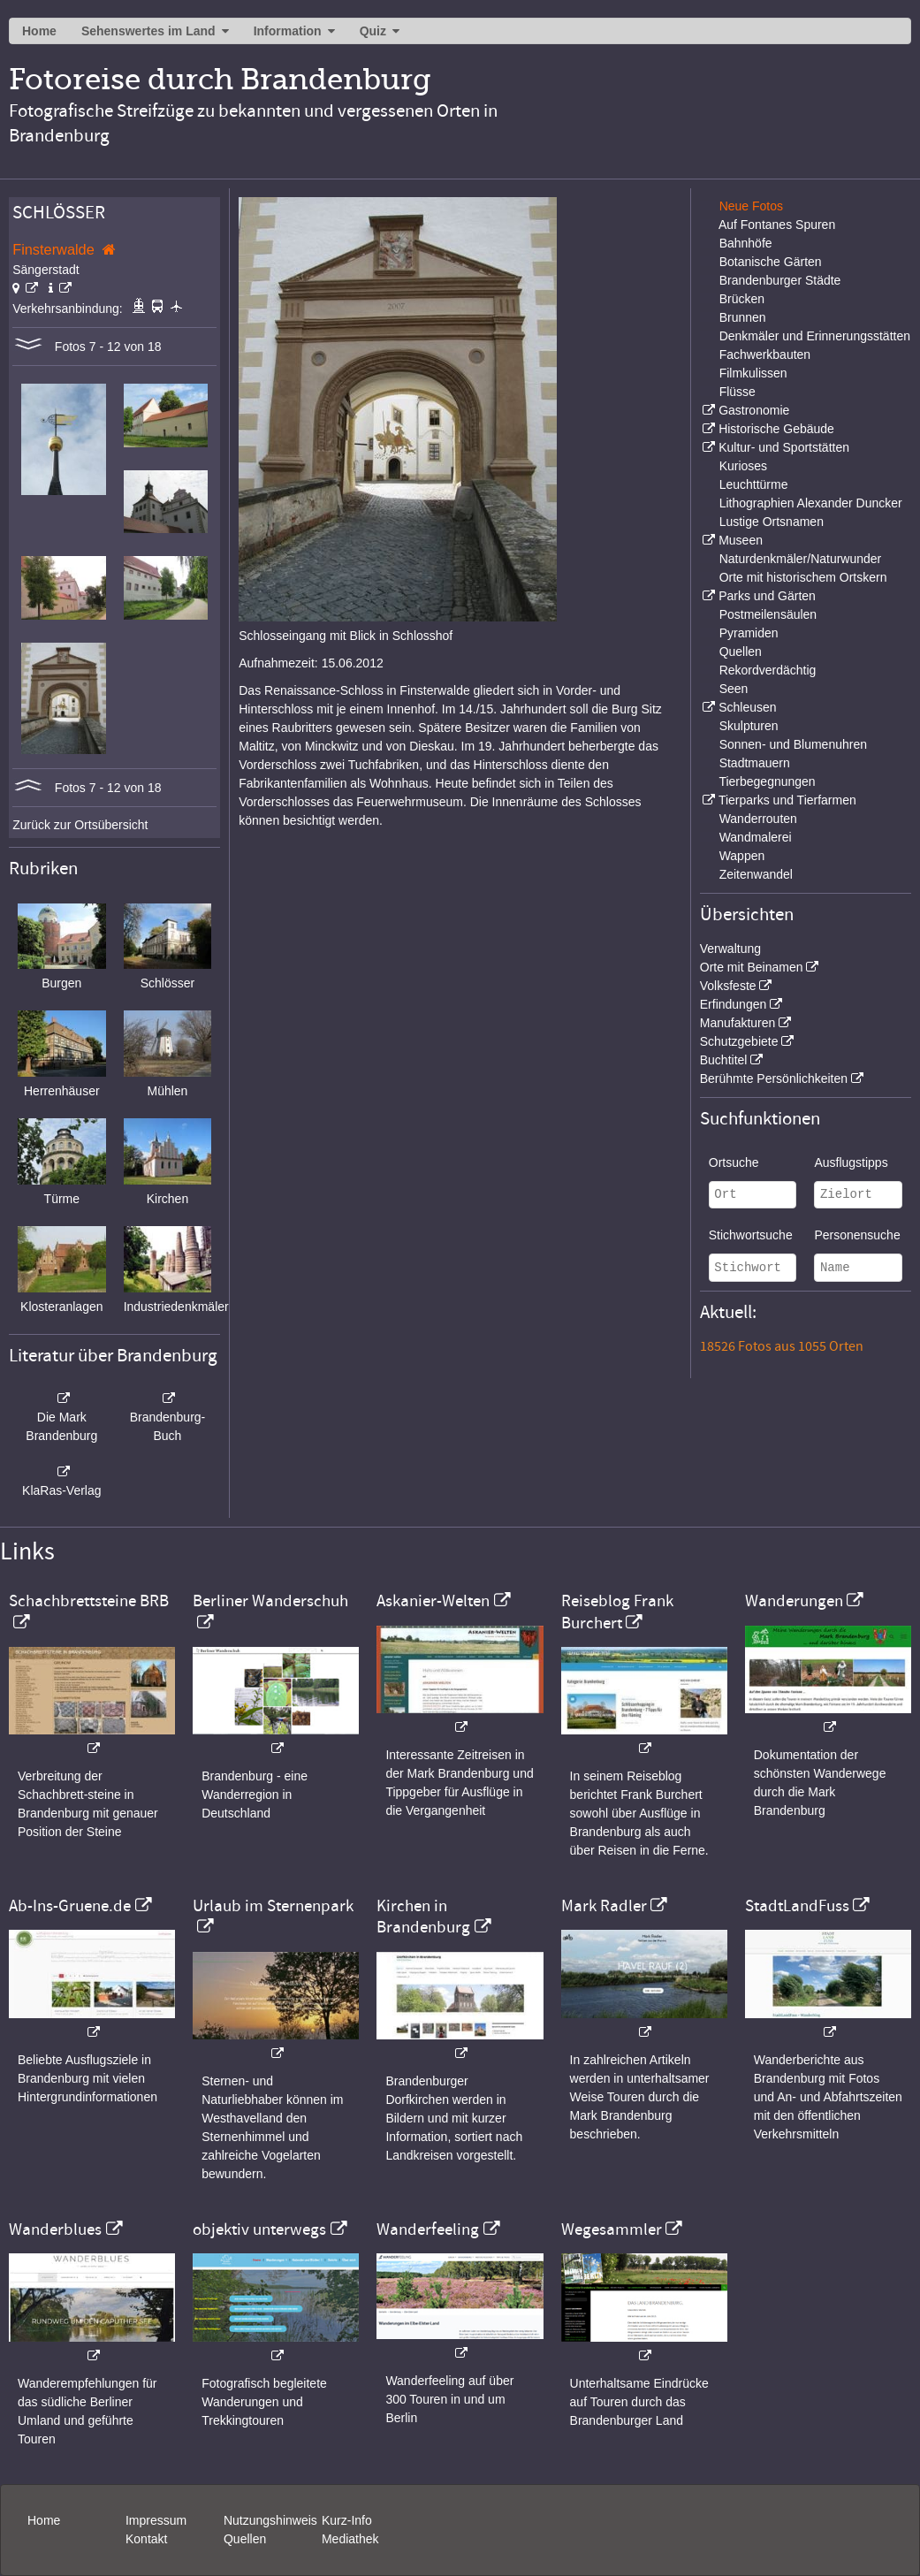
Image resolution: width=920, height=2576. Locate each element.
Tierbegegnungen (767, 781)
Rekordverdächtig (768, 670)
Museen (741, 540)
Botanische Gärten (770, 262)
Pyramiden (749, 633)
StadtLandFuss (797, 1906)
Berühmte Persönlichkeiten (774, 1078)
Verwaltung (730, 948)
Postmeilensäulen (768, 614)
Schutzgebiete (739, 1041)
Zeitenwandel (756, 874)
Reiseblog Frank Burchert (617, 1611)
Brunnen (742, 317)
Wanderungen (794, 1601)
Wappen (742, 856)
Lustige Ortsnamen (771, 521)
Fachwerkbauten (765, 354)
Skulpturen (749, 726)
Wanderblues (55, 2229)
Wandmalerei (755, 837)
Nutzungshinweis (270, 2520)
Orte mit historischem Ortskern (803, 577)
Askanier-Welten (433, 1601)
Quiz (373, 31)
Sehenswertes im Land (148, 31)
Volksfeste (728, 986)
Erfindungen (733, 1004)
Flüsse (737, 392)
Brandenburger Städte (780, 280)
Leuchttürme (753, 484)
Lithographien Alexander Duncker (810, 503)
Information (288, 31)
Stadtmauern (754, 763)
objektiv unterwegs (259, 2229)
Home (39, 31)
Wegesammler (611, 2229)
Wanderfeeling (427, 2229)
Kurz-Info (347, 2520)
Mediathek (350, 2539)
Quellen (740, 651)
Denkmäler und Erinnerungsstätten (814, 336)
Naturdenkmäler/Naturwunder (800, 559)
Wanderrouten (758, 819)
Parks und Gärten (767, 596)
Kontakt (146, 2539)
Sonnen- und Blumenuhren (793, 744)
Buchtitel (724, 1060)
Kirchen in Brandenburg (423, 1916)
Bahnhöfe (745, 243)
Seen (734, 689)
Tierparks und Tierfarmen (787, 800)
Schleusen (747, 707)
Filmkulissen (753, 373)
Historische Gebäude (776, 429)
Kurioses (743, 466)
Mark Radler (604, 1906)
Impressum (155, 2520)
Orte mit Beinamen (751, 967)
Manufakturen (738, 1023)
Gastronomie (754, 410)
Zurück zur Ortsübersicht (80, 825)
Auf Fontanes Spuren (777, 224)
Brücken (741, 299)
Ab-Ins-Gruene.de (70, 1906)
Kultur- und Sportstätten (784, 447)
